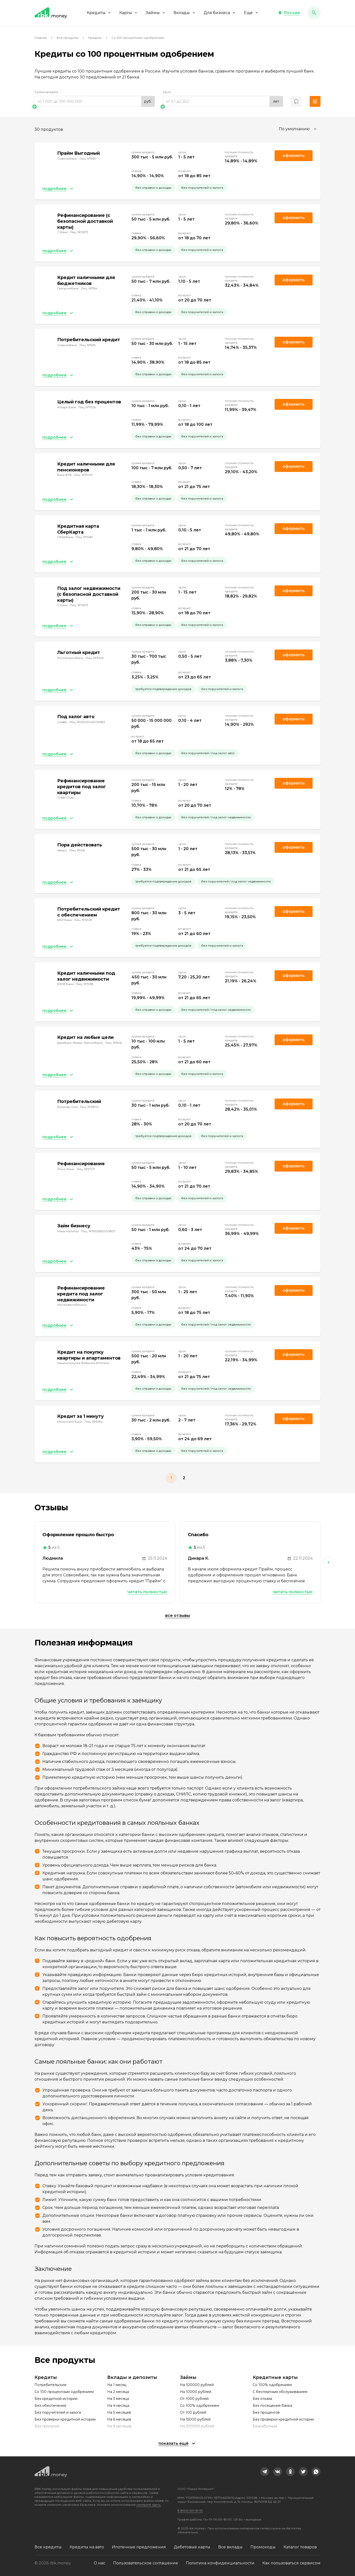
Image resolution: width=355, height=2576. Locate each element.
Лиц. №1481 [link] (84, 537)
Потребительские (51, 2385)
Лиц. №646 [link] (113, 1043)
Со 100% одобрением (199, 2405)
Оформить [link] (294, 155)
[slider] (95, 106)
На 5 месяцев (119, 2412)
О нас (99, 2563)
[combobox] (298, 129)
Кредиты (99, 12)
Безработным (265, 2426)
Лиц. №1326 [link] (87, 407)
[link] (264, 2471)
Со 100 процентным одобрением (64, 2391)
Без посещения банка (272, 2405)
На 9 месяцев (119, 2426)
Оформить (294, 280)
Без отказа (262, 2398)
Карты (128, 12)
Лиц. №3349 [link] (95, 658)
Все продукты (67, 37)
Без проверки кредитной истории (65, 2419)
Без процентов (266, 2412)
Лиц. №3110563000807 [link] (98, 1231)
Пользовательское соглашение (145, 2563)
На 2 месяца (118, 2391)
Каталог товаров (300, 2547)
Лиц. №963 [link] (87, 158)
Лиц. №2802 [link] (89, 1107)
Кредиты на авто (87, 2547)
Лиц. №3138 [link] (84, 984)
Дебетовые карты (192, 2547)
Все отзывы (177, 1615)
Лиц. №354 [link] (89, 288)
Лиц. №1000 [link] (83, 475)
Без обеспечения (50, 2405)
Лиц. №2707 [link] (86, 1169)
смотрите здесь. (148, 2504)
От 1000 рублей (194, 2398)
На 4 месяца (118, 2405)
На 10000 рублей (195, 2391)
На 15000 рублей (195, 2419)
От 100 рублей (193, 2412)
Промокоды (263, 2547)
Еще (251, 12)
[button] (289, 12)
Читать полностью (147, 1591)
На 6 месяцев (119, 2419)
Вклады (185, 12)
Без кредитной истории (56, 2398)
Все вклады (230, 2547)
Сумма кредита (46, 92)
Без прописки (47, 2426)
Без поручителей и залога (58, 2412)
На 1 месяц (116, 2385)
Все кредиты (48, 2547)
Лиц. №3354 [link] (94, 1421)
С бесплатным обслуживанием (280, 2391)
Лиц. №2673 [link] (79, 232)
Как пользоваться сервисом (291, 2563)
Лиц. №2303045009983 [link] (87, 722)
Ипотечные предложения (139, 2547)
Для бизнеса (220, 12)
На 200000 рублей (197, 2426)
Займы (156, 12)
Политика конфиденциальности (220, 2563)
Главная (41, 37)
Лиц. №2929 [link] (83, 920)
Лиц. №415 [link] (77, 850)
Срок (167, 92)
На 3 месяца (118, 2398)
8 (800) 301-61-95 (190, 2510)
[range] (95, 101)
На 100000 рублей (197, 2385)
